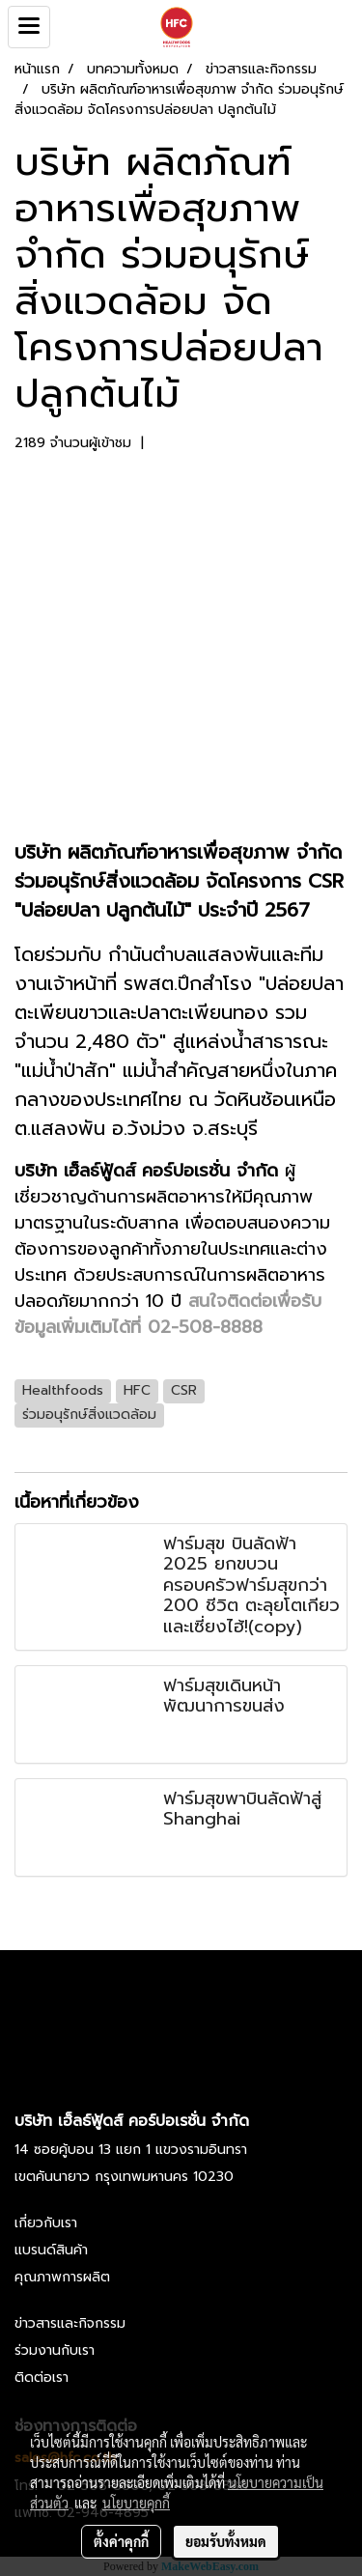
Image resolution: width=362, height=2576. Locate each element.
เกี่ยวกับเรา (45, 2223)
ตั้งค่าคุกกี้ (121, 2541)
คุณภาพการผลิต (62, 2277)
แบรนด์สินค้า (51, 2250)
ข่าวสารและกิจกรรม (69, 2323)
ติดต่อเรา (41, 2377)
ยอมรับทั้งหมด (225, 2541)
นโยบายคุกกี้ (136, 2502)
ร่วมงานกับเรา (54, 2350)
